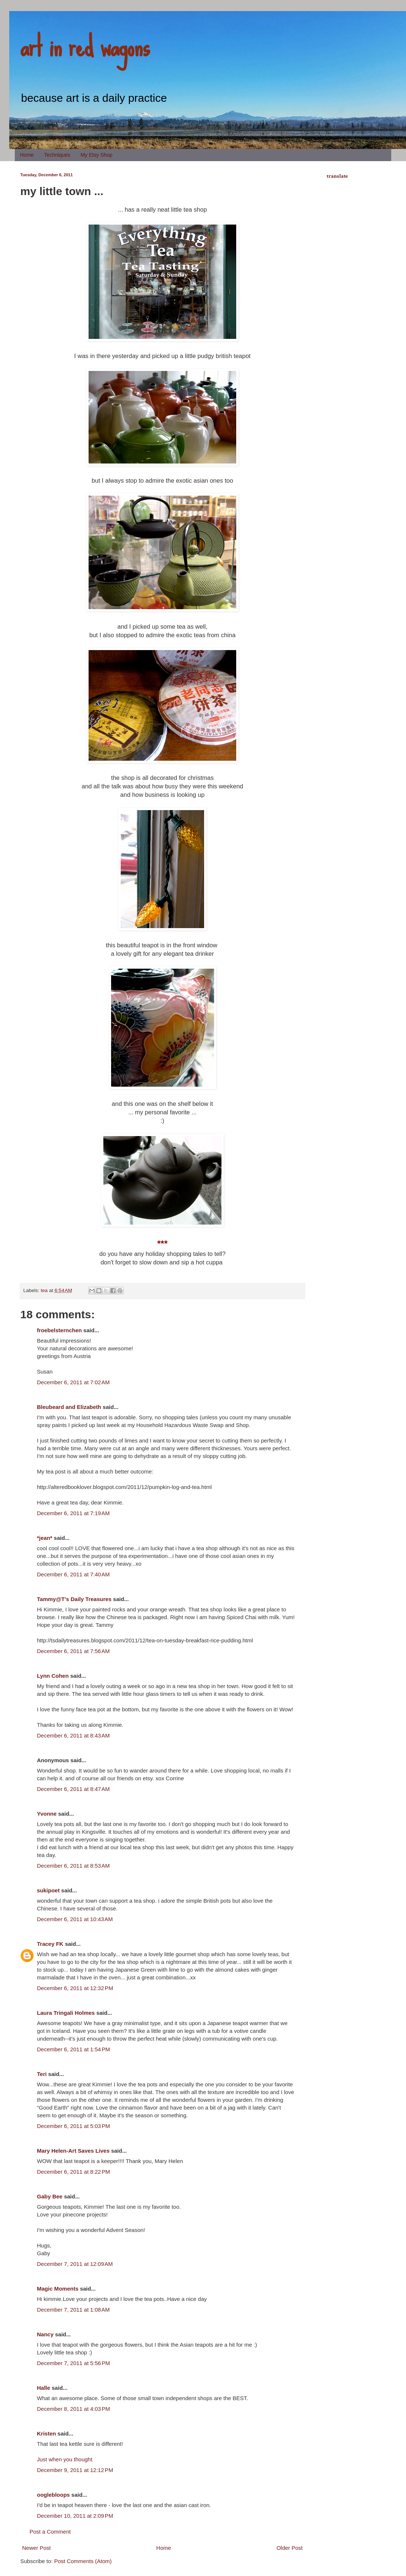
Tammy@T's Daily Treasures (74, 1599)
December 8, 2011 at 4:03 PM (73, 2409)
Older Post (289, 2548)
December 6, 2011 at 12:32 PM (75, 1988)
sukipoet (48, 1890)
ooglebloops (53, 2495)
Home (27, 155)
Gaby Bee (50, 2196)
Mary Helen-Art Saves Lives (73, 2151)
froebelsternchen (59, 1330)
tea (44, 1290)
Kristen (46, 2433)
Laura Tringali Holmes (66, 2013)
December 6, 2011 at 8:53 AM (73, 1865)
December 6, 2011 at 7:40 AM (73, 1574)
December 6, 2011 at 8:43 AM (73, 1735)
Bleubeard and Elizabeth (69, 1407)
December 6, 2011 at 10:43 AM (75, 1919)
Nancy (45, 2334)
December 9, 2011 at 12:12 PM (75, 2470)
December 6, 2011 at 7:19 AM (73, 1513)
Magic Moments (58, 2288)
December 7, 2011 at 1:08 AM (73, 2309)
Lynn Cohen (53, 1676)
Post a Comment (50, 2531)
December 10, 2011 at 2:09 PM (75, 2516)
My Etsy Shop (96, 155)
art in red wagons (84, 46)
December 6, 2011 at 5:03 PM (73, 2126)
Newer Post (36, 2548)
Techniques (57, 155)
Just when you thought (64, 2459)
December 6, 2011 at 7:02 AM (73, 1382)
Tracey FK (50, 1944)
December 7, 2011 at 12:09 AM (75, 2264)
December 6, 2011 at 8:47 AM (73, 1789)
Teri (42, 2074)
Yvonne (46, 1814)
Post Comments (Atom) (83, 2561)
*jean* (44, 1538)
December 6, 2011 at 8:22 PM (73, 2172)
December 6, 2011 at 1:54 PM (73, 2049)
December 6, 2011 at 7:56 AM (73, 1651)
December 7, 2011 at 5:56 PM (73, 2363)
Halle (43, 2388)
